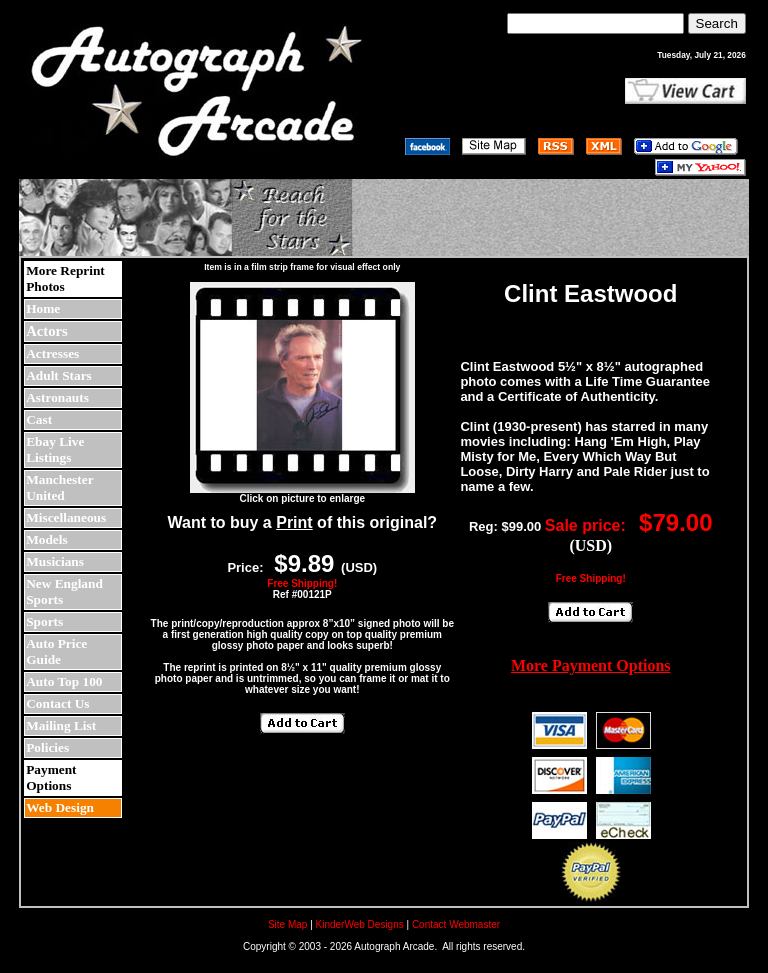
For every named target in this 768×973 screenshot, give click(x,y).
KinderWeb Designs (360, 924)
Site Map (287, 924)
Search (717, 23)
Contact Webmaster (456, 924)
